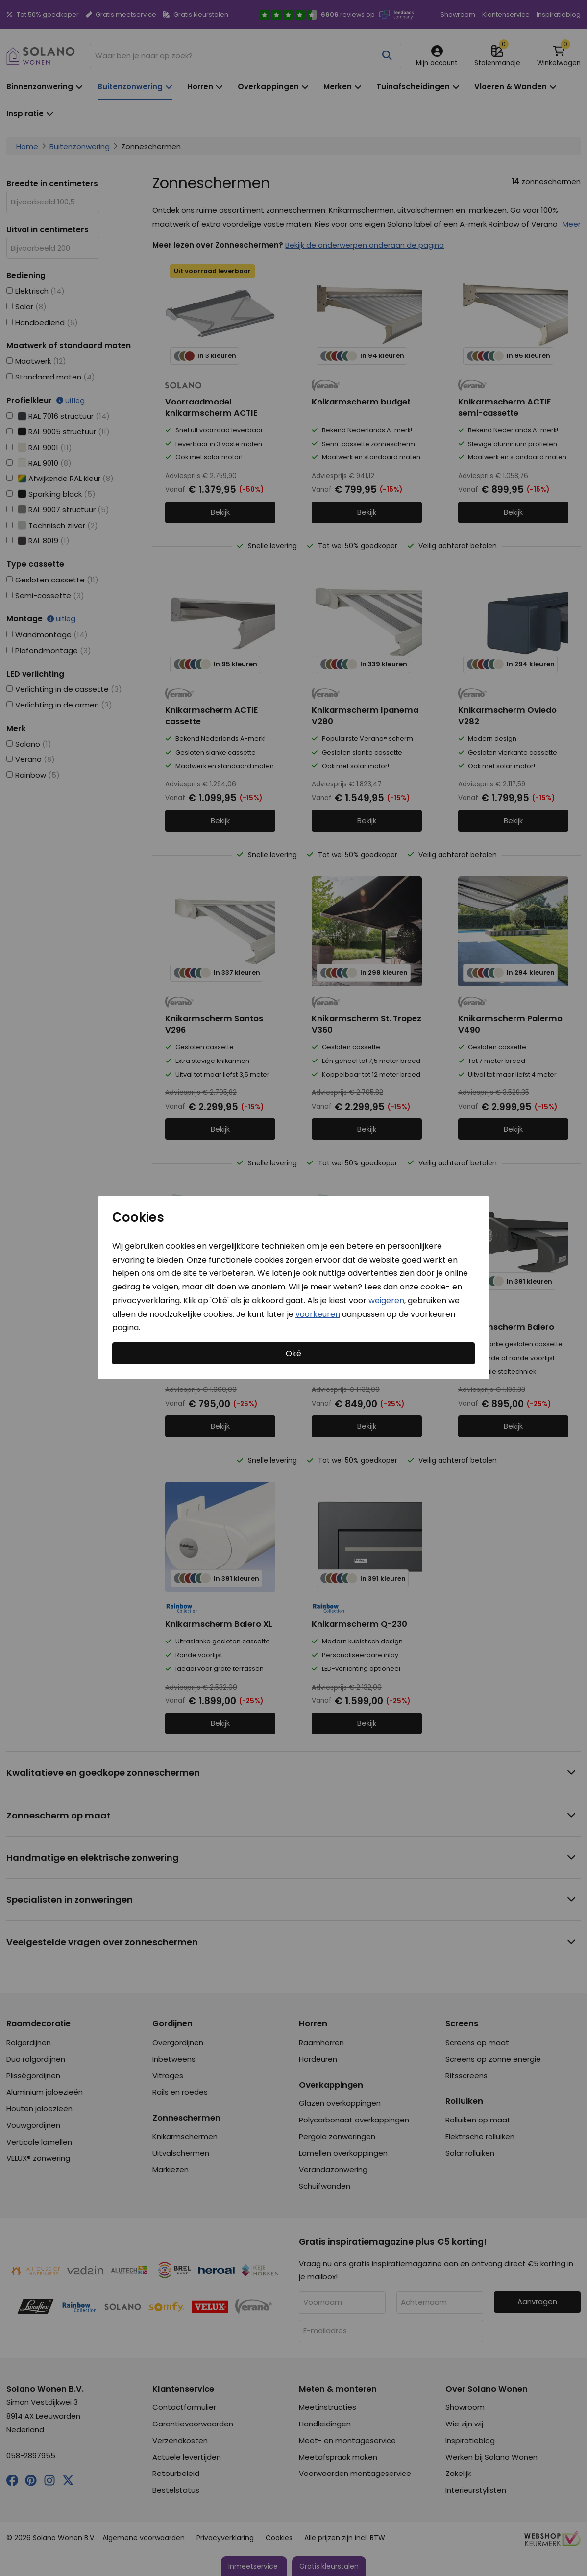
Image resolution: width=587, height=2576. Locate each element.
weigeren (386, 1300)
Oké (293, 1353)
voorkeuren (317, 1314)
